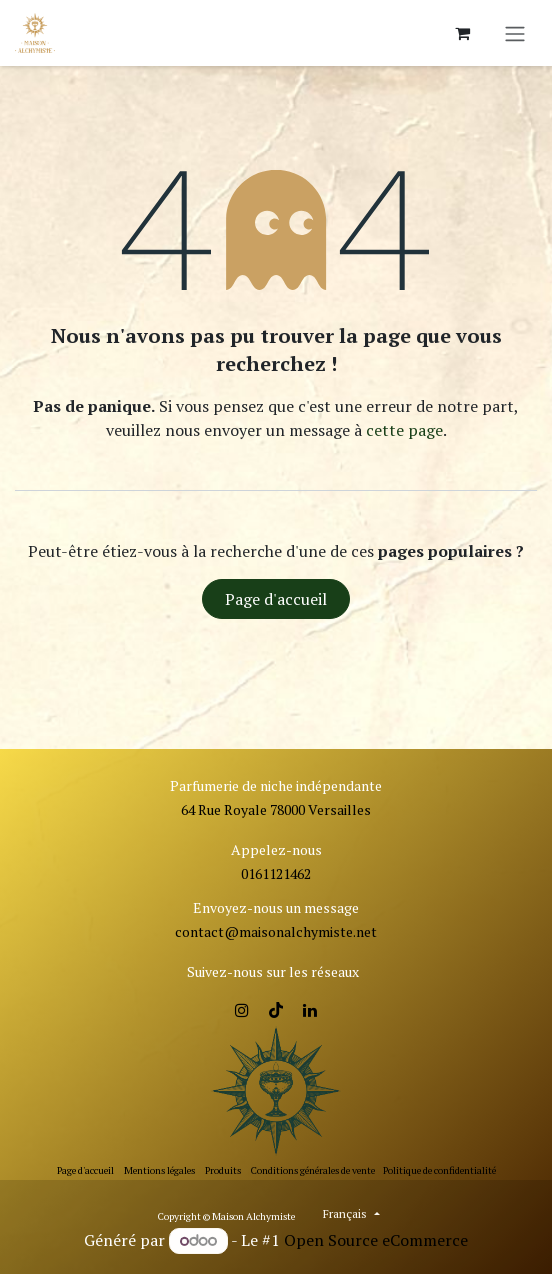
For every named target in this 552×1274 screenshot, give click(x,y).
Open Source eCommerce (376, 1240)
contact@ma (216, 931)
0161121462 (276, 873)
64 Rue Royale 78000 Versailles (276, 809)
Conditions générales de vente (313, 1170)
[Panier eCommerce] (462, 33)
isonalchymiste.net (317, 931)
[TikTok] (276, 1010)
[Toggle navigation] (515, 33)
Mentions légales (159, 1170)
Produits (223, 1170)
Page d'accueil (276, 599)
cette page (404, 430)
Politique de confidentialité (439, 1170)
